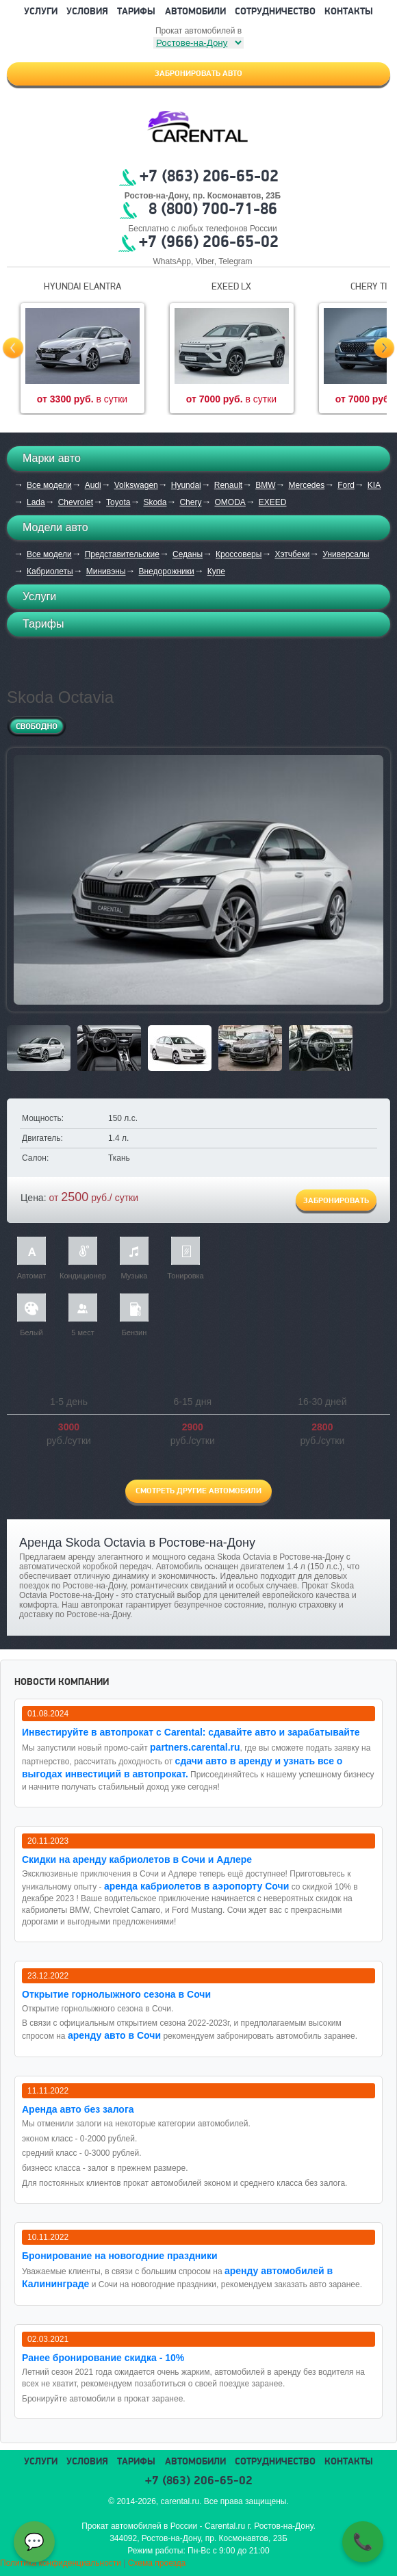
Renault (228, 485)
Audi (93, 485)
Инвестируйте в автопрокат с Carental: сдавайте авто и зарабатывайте (191, 1732)
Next (384, 348)
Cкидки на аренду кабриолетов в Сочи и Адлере (137, 1859)
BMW (265, 485)
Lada (36, 502)
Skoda (154, 502)
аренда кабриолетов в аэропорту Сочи (196, 1886)
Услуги (40, 12)
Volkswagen (136, 485)
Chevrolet (75, 502)
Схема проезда (157, 2563)
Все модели (49, 485)
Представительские (122, 554)
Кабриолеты (50, 571)
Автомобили (195, 12)
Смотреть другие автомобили (198, 1491)
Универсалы (345, 554)
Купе (216, 571)
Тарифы (136, 12)
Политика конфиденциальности (60, 2563)
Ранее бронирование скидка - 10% (103, 2357)
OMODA (229, 502)
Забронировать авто (198, 74)
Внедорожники (166, 571)
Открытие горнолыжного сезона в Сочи (116, 1994)
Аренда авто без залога (78, 2109)
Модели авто (55, 527)
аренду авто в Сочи (114, 2035)
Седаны (187, 554)
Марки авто (52, 458)
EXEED (273, 502)
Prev (13, 348)
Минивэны (106, 571)
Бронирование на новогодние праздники (120, 2255)
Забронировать (336, 1201)
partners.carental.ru (195, 1747)
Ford (346, 485)
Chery (190, 502)
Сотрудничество (275, 12)
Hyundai (186, 485)
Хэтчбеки (291, 554)
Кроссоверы (238, 554)
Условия (87, 12)
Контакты (348, 12)
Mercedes (306, 485)
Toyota (118, 502)
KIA (374, 485)
